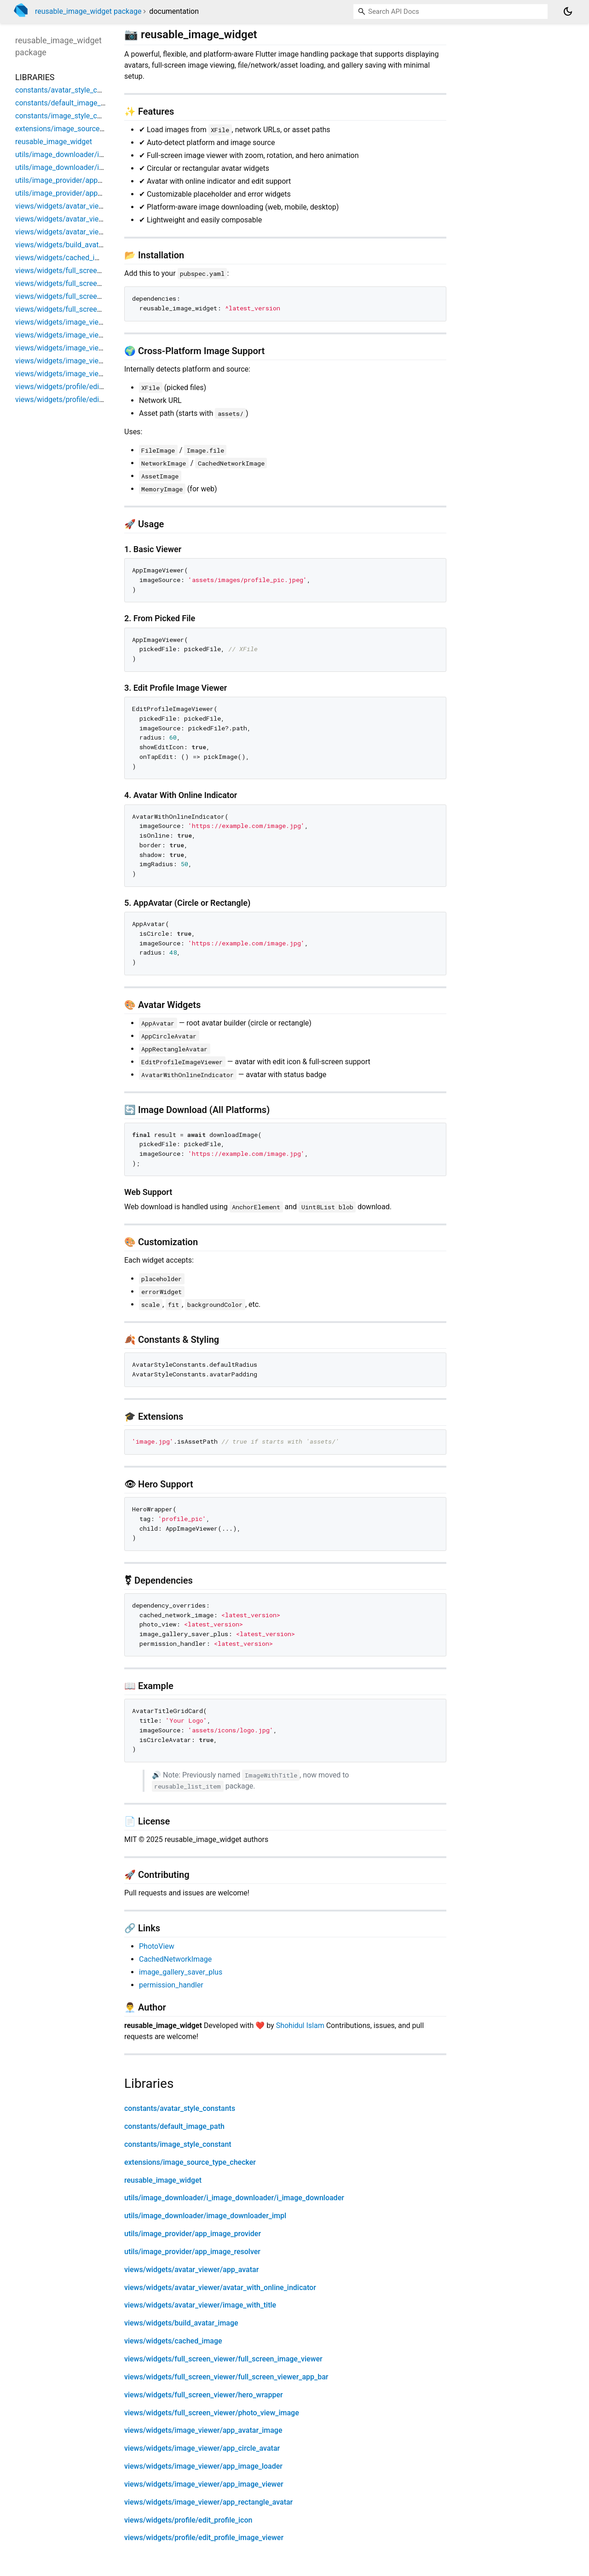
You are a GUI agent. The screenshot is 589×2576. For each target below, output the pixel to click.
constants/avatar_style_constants (179, 2108)
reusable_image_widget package (88, 11)
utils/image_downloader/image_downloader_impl (205, 2215)
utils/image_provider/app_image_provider (192, 2233)
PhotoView (156, 1946)
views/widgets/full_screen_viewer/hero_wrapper (203, 2394)
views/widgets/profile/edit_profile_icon (188, 2520)
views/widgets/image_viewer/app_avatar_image (203, 2430)
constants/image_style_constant (177, 2144)
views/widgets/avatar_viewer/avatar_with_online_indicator (220, 2287)
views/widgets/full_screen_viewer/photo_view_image (211, 2412)
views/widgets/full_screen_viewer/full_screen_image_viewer (223, 2359)
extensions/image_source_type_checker (190, 2162)
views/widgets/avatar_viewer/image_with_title (200, 2305)
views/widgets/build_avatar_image (181, 2323)
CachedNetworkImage (175, 1959)
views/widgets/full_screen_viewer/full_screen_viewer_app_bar (226, 2376)
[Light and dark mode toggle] (567, 11)
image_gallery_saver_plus (180, 1972)
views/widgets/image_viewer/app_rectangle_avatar (208, 2502)
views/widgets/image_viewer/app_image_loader (203, 2466)
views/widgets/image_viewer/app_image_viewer (203, 2484)
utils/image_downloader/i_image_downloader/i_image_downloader (234, 2197)
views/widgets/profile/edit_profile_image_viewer (203, 2537)
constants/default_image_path (174, 2126)
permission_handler (171, 1985)
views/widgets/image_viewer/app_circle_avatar (202, 2448)
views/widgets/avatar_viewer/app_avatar (191, 2269)
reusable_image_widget (163, 2180)
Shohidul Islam (300, 2025)
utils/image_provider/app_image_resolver (192, 2251)
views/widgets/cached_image (173, 2341)
